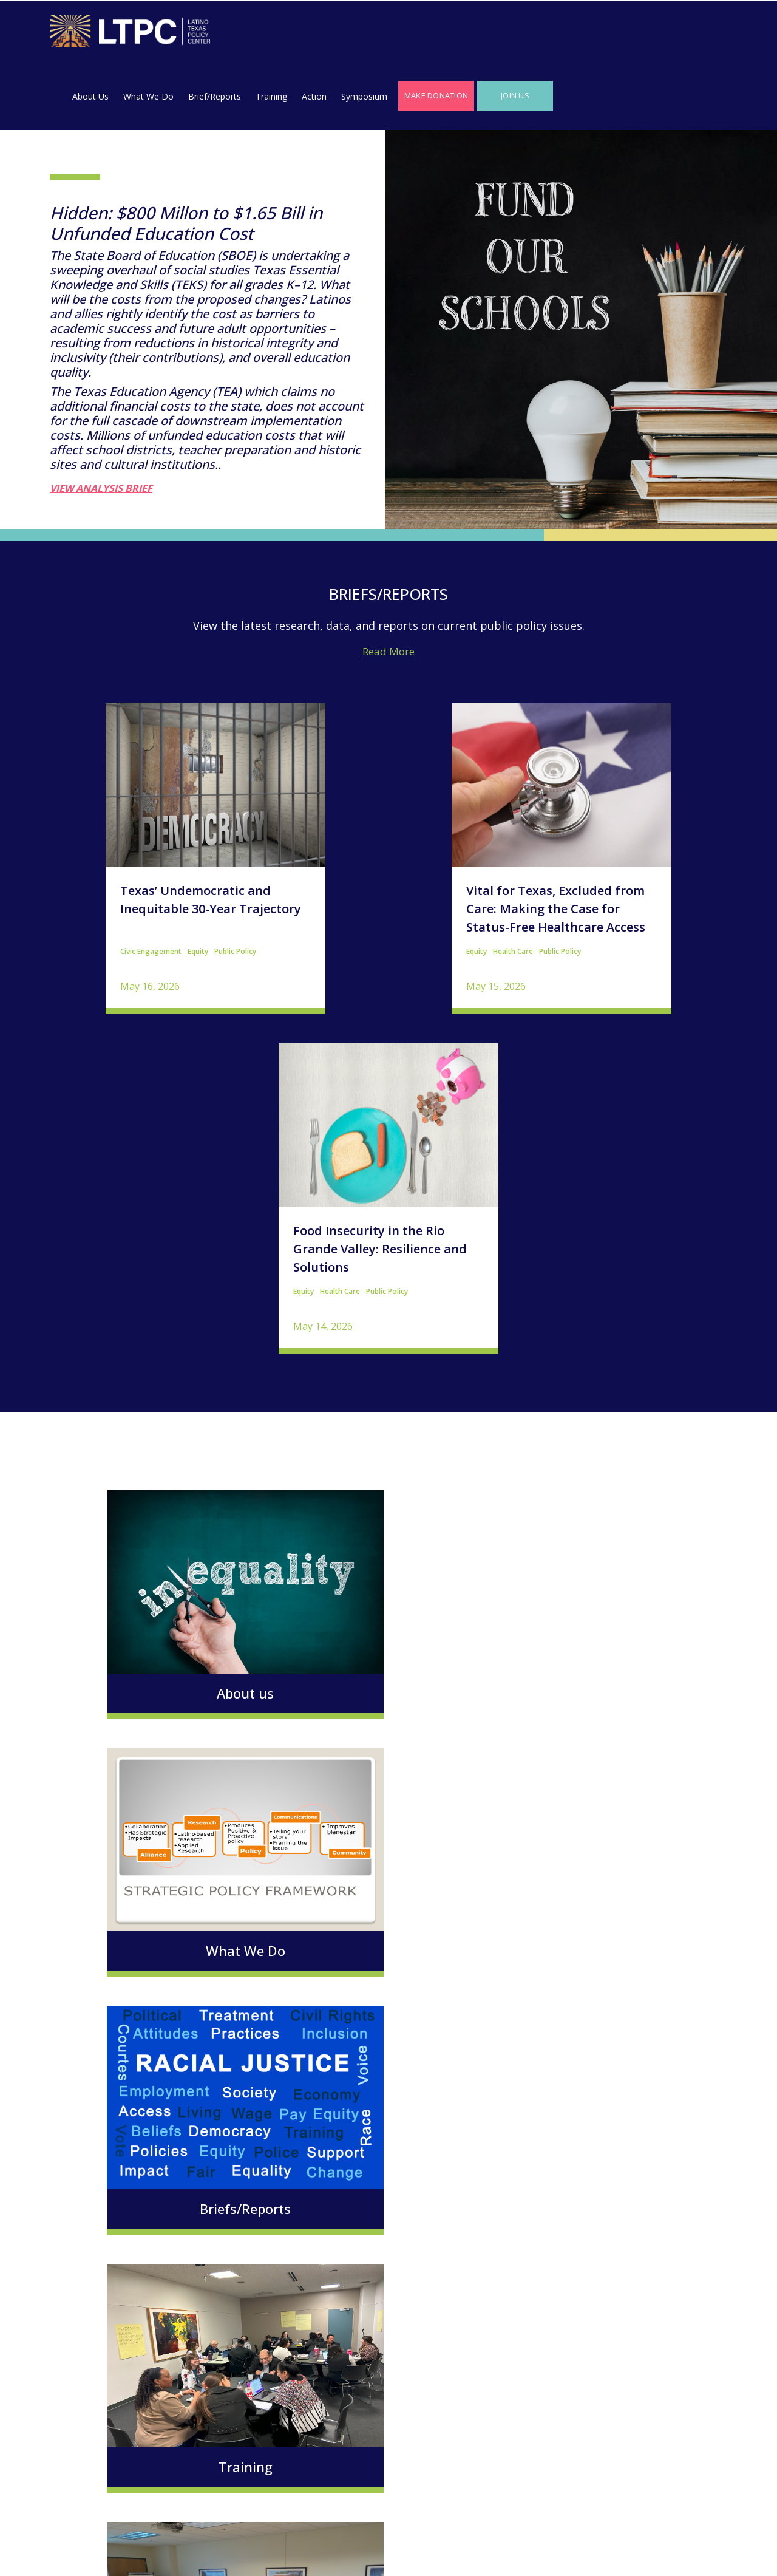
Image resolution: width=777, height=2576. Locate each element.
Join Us (687, 33)
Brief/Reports (386, 34)
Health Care (342, 889)
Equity (142, 889)
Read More (388, 589)
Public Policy (179, 889)
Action (485, 34)
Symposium (536, 34)
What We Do (320, 34)
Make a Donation (205, 2412)
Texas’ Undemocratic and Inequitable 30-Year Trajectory (154, 837)
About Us (262, 34)
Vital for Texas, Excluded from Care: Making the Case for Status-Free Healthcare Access (384, 846)
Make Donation (608, 33)
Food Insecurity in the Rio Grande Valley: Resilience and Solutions (612, 846)
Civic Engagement (95, 889)
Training (443, 34)
